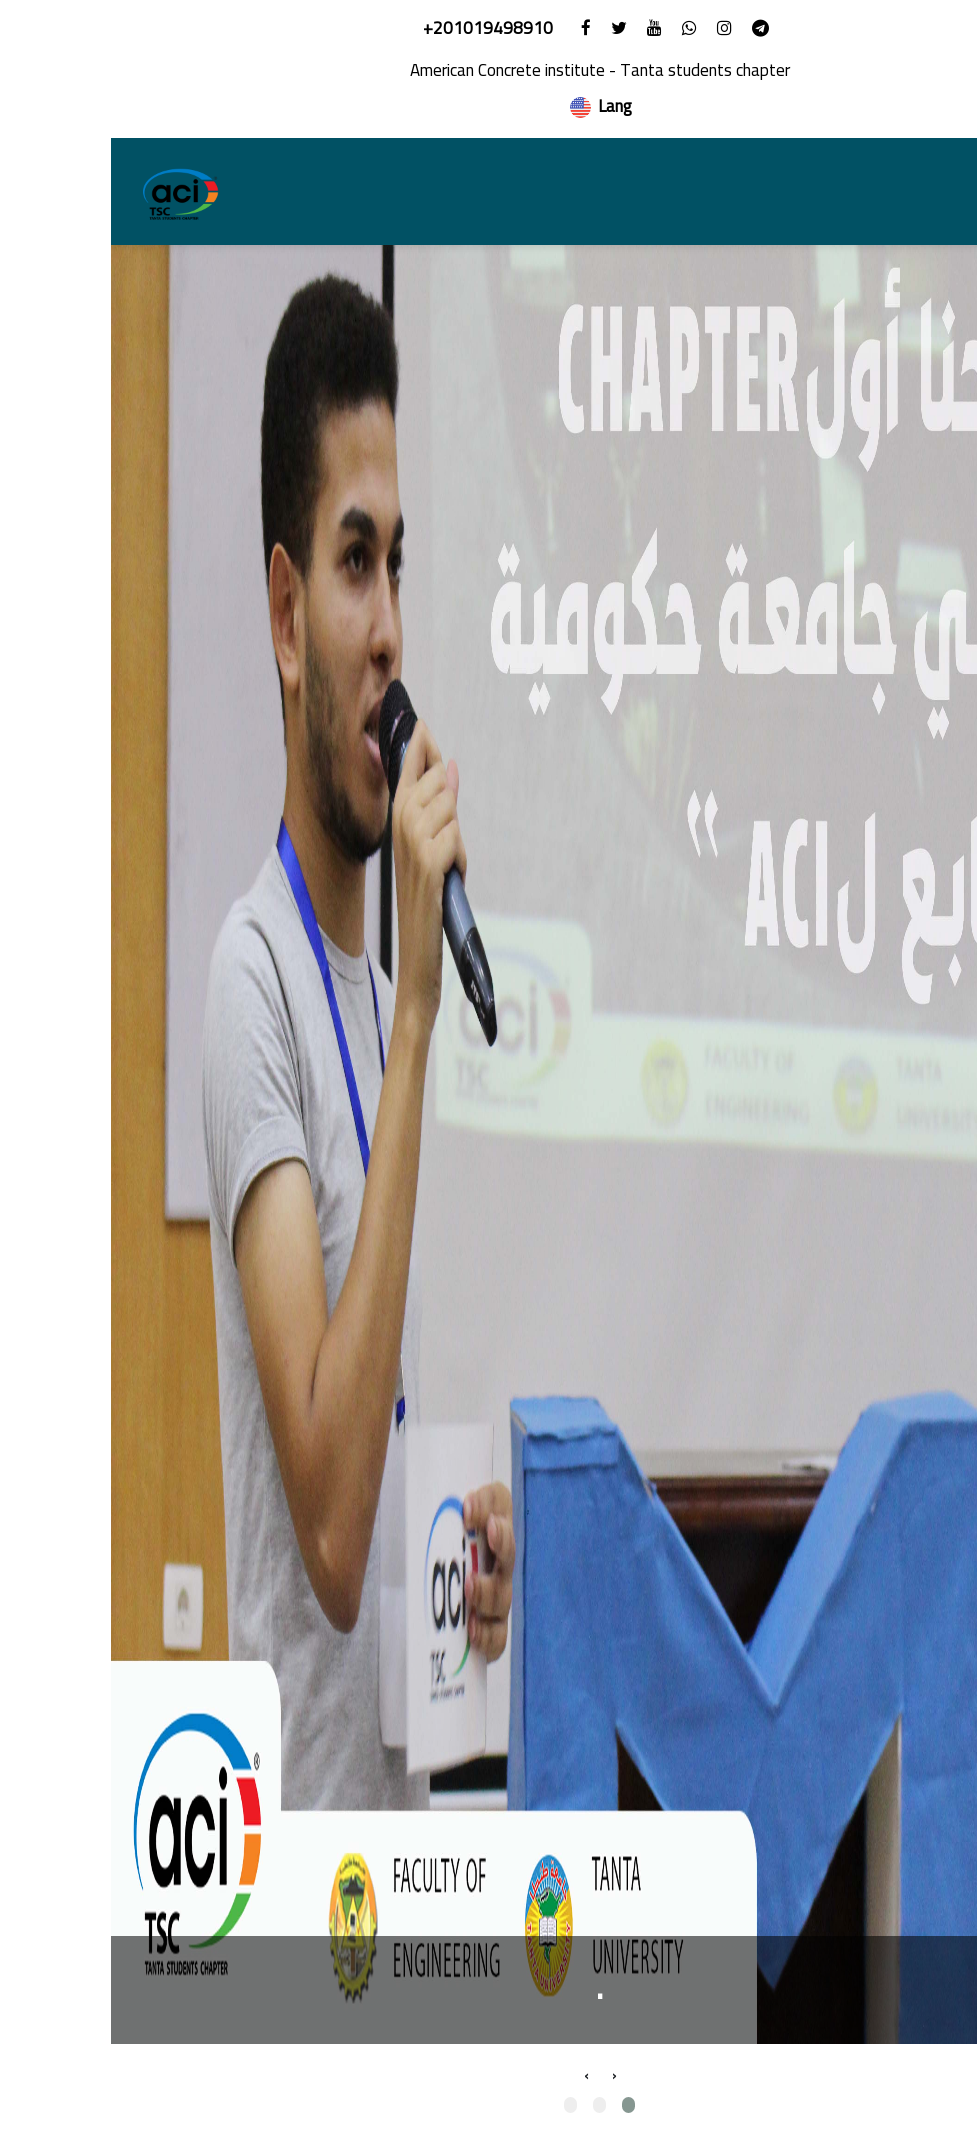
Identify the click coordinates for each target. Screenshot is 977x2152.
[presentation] (503, 2075)
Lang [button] (489, 106)
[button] (517, 2105)
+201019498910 (379, 28)
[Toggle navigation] (925, 192)
